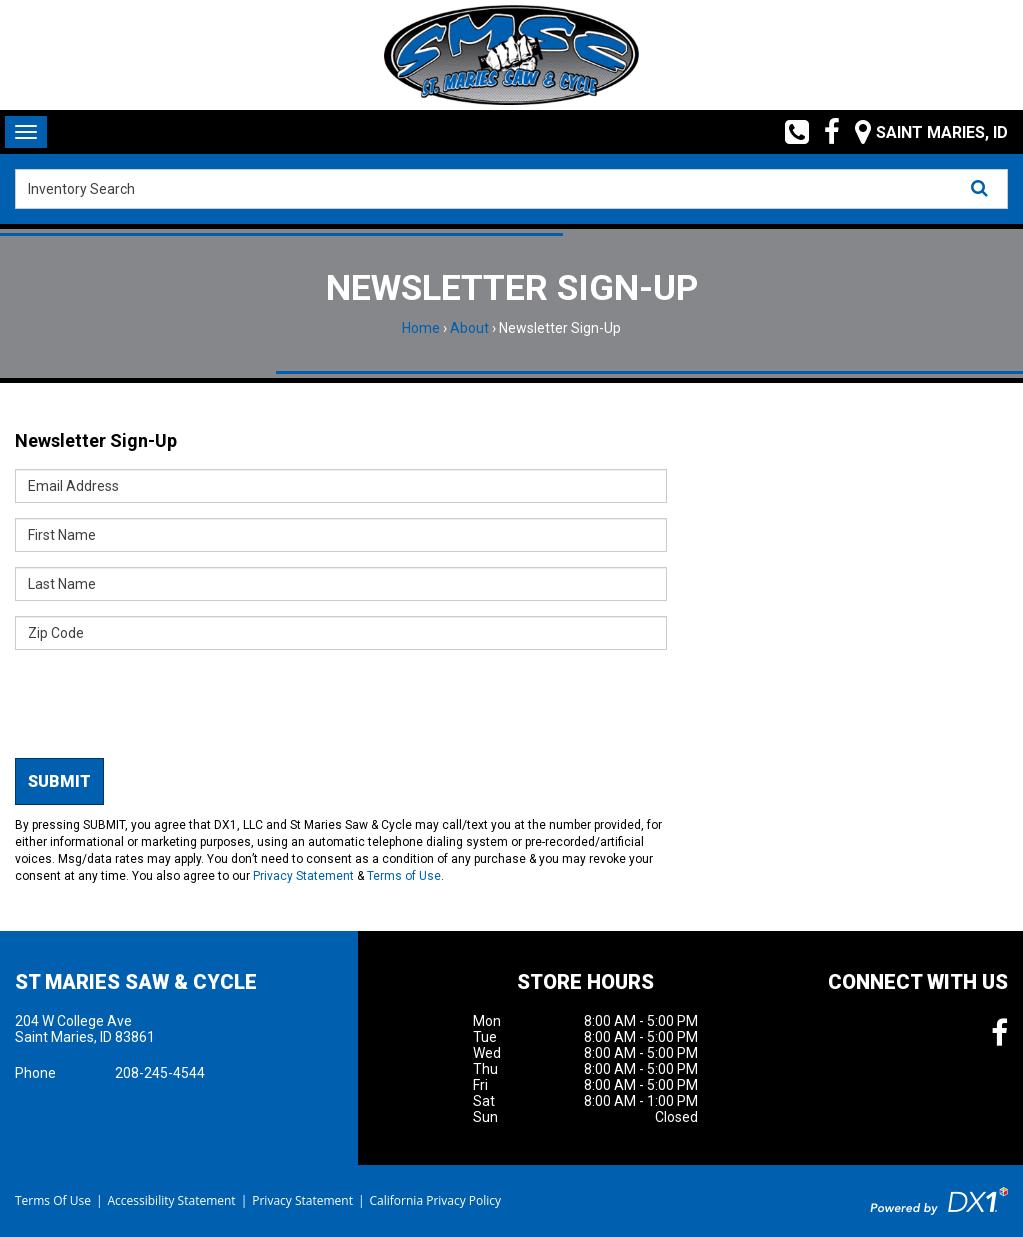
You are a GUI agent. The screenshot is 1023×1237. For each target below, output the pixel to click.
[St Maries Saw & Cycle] (511, 55)
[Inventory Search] (511, 189)
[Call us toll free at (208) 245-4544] (789, 132)
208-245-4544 (160, 1073)
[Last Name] (341, 584)
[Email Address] (341, 486)
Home (421, 328)
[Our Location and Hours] (924, 132)
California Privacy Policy (436, 1200)
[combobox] (511, 189)
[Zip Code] (341, 633)
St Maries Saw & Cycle (136, 982)
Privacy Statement (303, 876)
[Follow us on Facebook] (824, 132)
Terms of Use (404, 876)
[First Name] (341, 535)
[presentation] (167, 704)
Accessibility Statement (171, 1200)
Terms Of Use (53, 1200)
